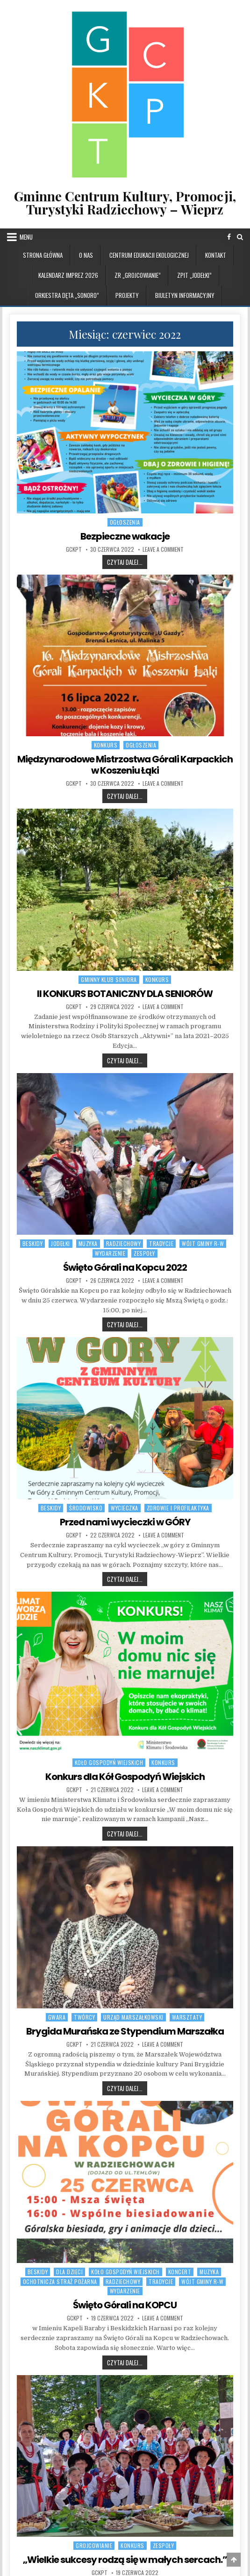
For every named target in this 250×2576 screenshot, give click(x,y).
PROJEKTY (127, 295)
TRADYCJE (161, 1243)
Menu (26, 237)
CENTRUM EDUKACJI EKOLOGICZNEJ (149, 255)
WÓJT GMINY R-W (203, 1243)
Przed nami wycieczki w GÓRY (125, 1522)
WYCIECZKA (124, 1508)
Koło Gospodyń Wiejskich (109, 1762)
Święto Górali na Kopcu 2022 (125, 1267)
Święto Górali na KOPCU (125, 2305)
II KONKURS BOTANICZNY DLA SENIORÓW (125, 993)
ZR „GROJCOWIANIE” (137, 275)
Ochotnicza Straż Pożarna (60, 2281)
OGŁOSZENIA (125, 522)
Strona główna (43, 255)
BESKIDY (32, 1243)
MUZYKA (88, 1243)
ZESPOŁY (144, 1253)
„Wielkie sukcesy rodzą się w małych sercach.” (125, 2559)
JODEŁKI (60, 1243)
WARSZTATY (187, 2017)
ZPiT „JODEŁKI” (194, 275)
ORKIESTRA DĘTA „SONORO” (67, 295)
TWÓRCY (84, 2017)
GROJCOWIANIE (94, 2545)
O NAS (86, 255)
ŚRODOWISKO (85, 1508)
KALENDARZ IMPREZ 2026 (68, 275)
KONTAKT (215, 255)
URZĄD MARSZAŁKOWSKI (133, 2017)
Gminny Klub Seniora (109, 979)
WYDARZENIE (110, 1253)
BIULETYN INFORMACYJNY (184, 295)
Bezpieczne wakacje (125, 536)
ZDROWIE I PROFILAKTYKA (178, 1508)
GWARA (57, 2017)
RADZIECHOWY (123, 1243)
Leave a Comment (163, 549)
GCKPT (74, 549)
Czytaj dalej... (127, 562)
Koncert (180, 2272)
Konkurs (106, 745)
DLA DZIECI (69, 2272)
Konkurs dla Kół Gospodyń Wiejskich (125, 1776)
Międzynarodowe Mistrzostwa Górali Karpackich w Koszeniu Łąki (125, 765)
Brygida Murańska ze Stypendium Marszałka (125, 2031)
